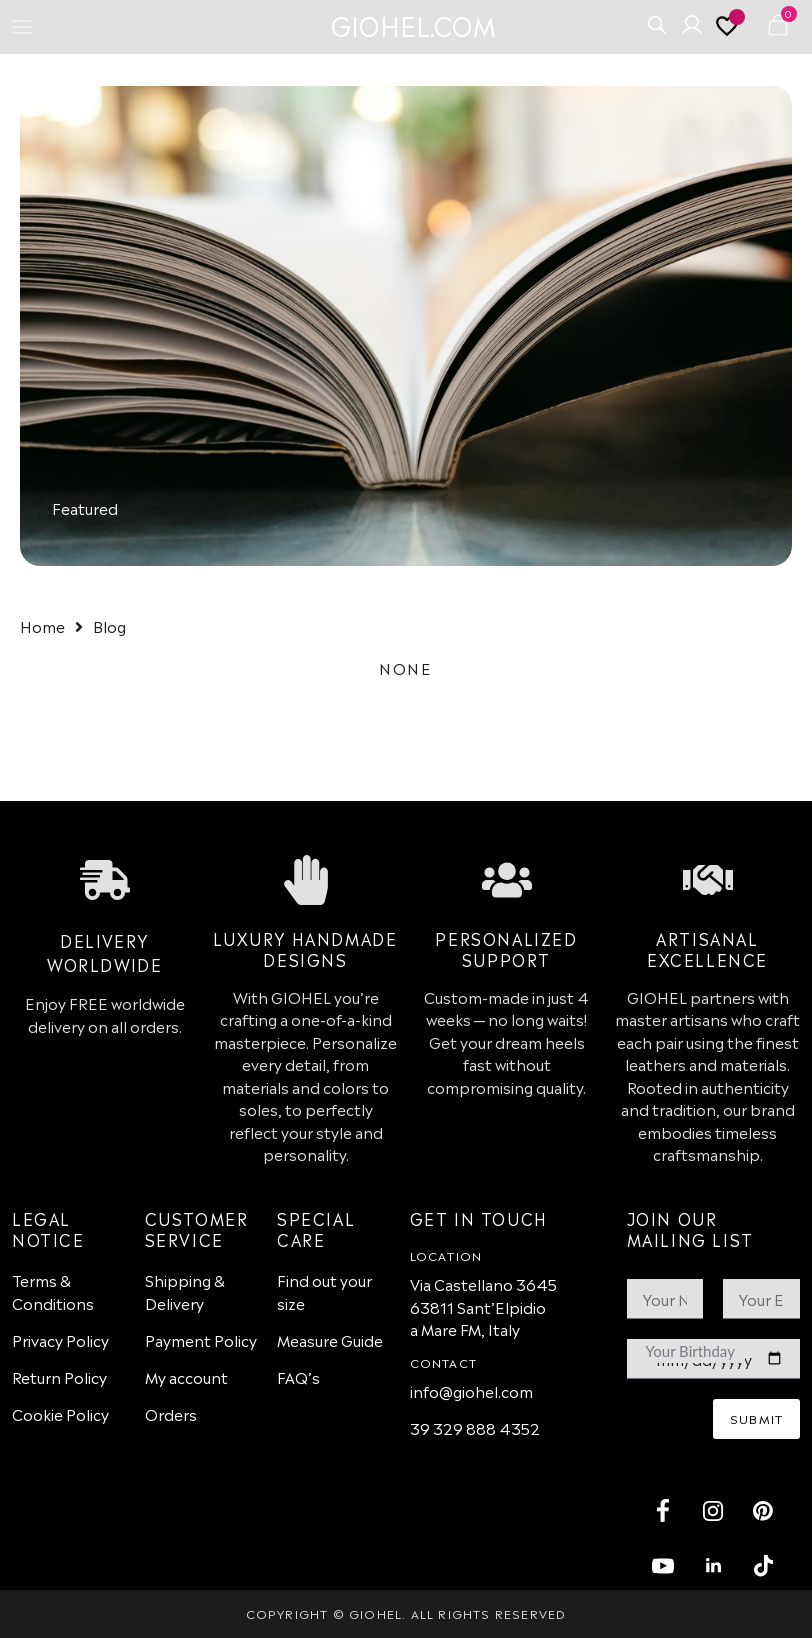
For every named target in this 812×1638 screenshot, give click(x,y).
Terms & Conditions (53, 1291)
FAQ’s (298, 1376)
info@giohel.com (471, 1390)
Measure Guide (330, 1339)
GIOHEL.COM (413, 24)
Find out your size (324, 1291)
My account (186, 1376)
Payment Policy (201, 1339)
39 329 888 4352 (475, 1427)
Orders (171, 1413)
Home (42, 625)
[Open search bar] (657, 23)
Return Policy (59, 1376)
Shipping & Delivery (185, 1291)
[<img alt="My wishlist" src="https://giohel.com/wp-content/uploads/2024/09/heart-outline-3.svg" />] (730, 31)
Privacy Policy (60, 1339)
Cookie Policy (60, 1413)
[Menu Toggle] (22, 27)
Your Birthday (690, 1351)
